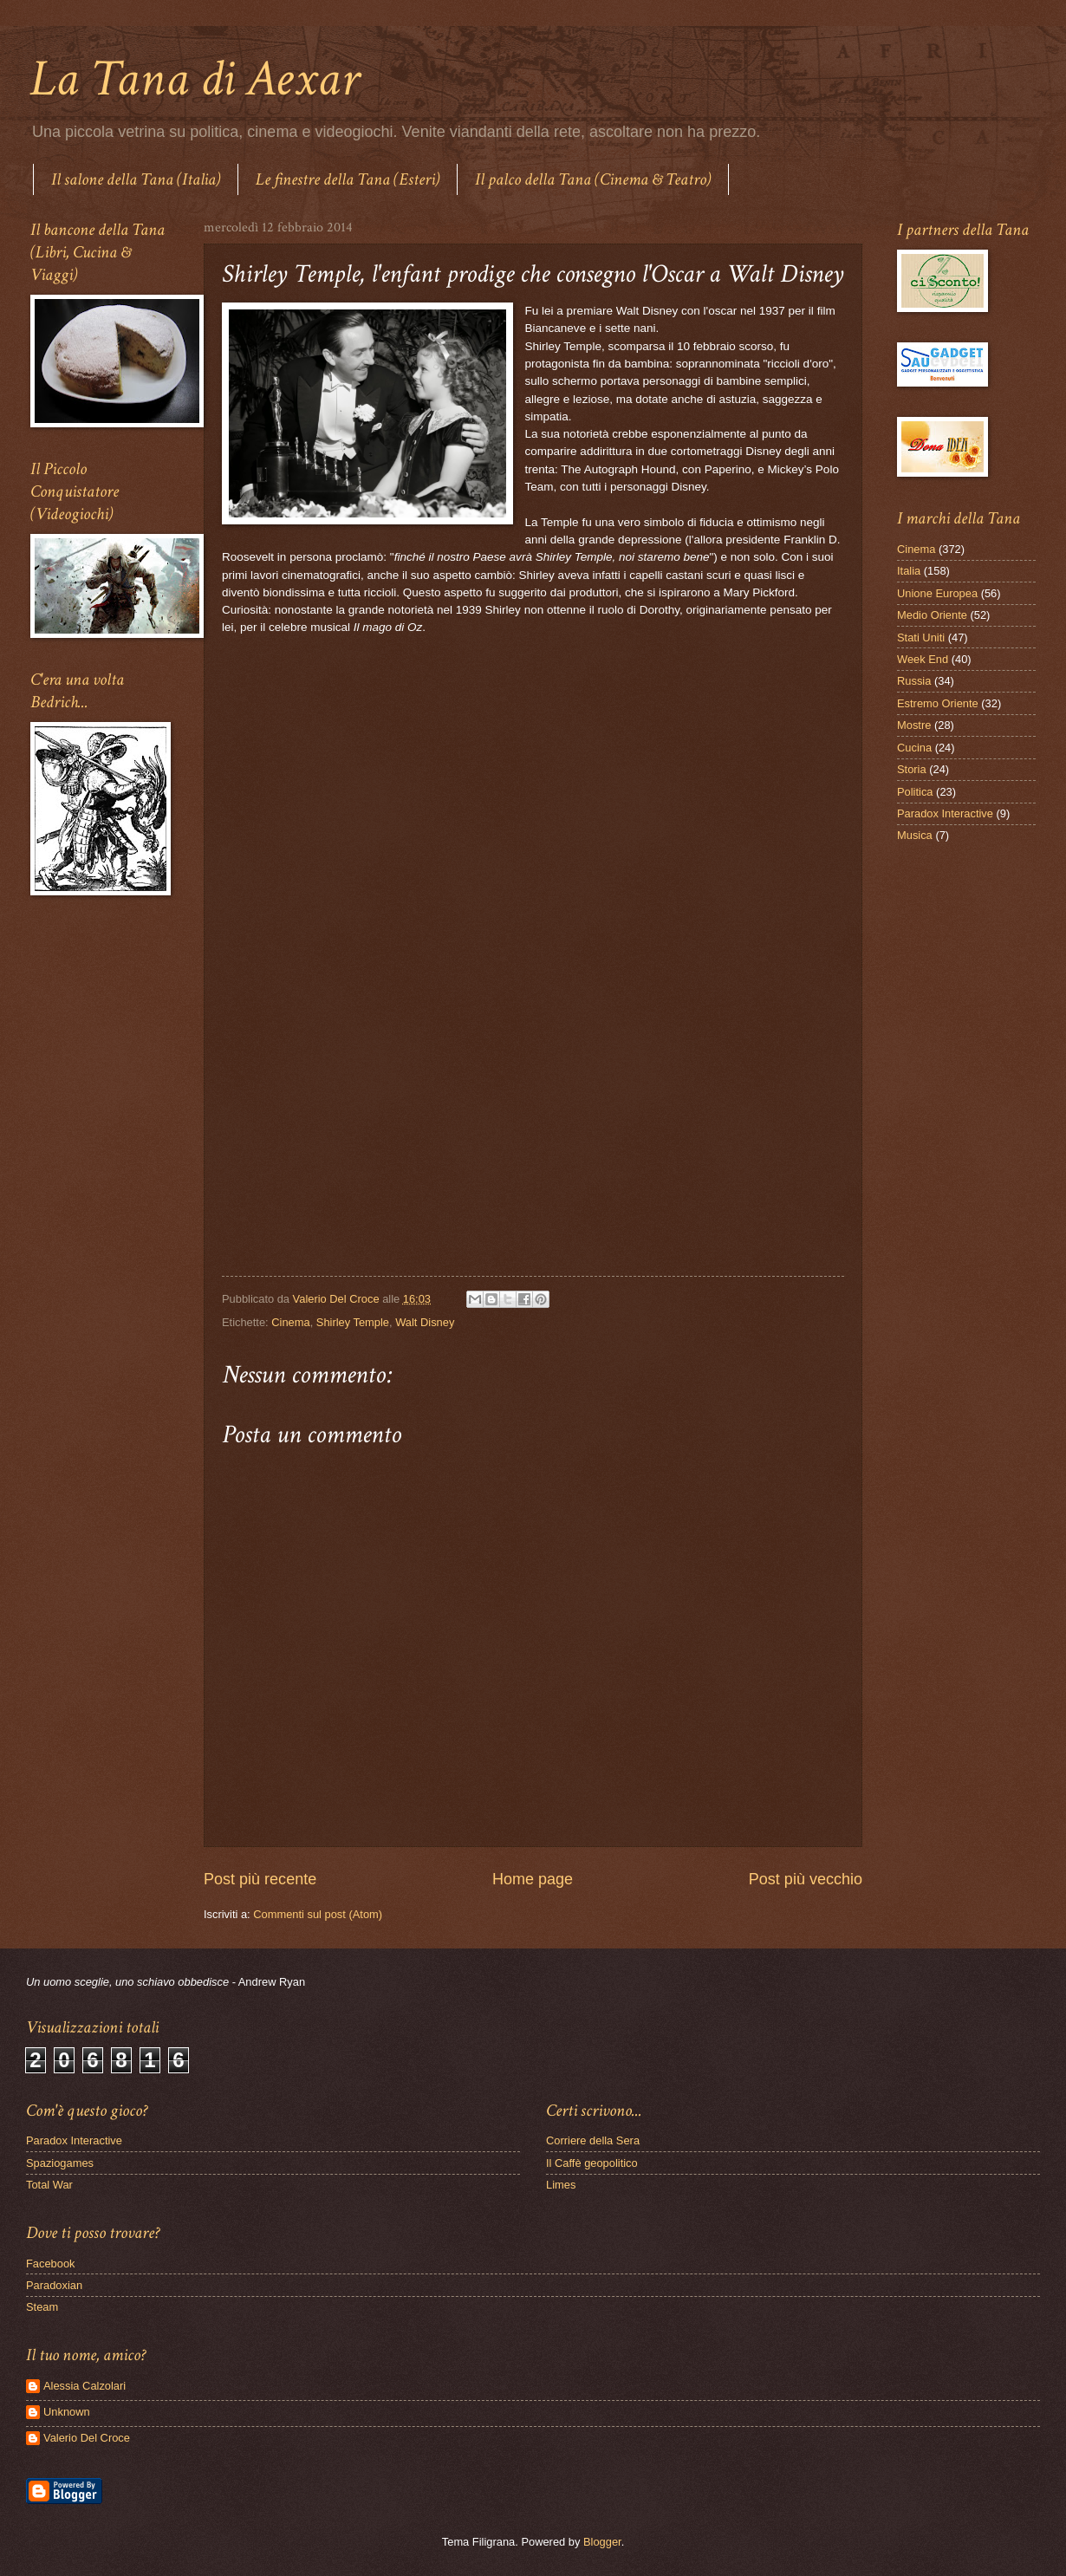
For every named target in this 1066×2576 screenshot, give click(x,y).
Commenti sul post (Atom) (317, 1914)
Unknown (66, 2411)
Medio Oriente (932, 614)
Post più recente (260, 1879)
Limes (560, 2184)
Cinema (290, 1322)
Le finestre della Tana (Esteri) (347, 179)
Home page (532, 1879)
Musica (915, 835)
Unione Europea (937, 593)
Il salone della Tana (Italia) (135, 179)
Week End (922, 659)
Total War (49, 2184)
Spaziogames (60, 2162)
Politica (915, 791)
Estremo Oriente (937, 703)
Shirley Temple (352, 1322)
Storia (911, 769)
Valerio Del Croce (86, 2437)
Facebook (50, 2263)
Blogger (602, 2541)
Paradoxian (54, 2285)
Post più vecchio (805, 1879)
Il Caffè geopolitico (592, 2162)
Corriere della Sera (593, 2140)
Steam (42, 2306)
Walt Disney (424, 1322)
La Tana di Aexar (194, 79)
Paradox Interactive (945, 813)
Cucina (914, 747)
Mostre (914, 725)
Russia (914, 680)
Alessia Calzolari (84, 2385)
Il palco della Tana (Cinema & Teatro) (593, 179)
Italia (908, 570)
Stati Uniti (921, 637)
